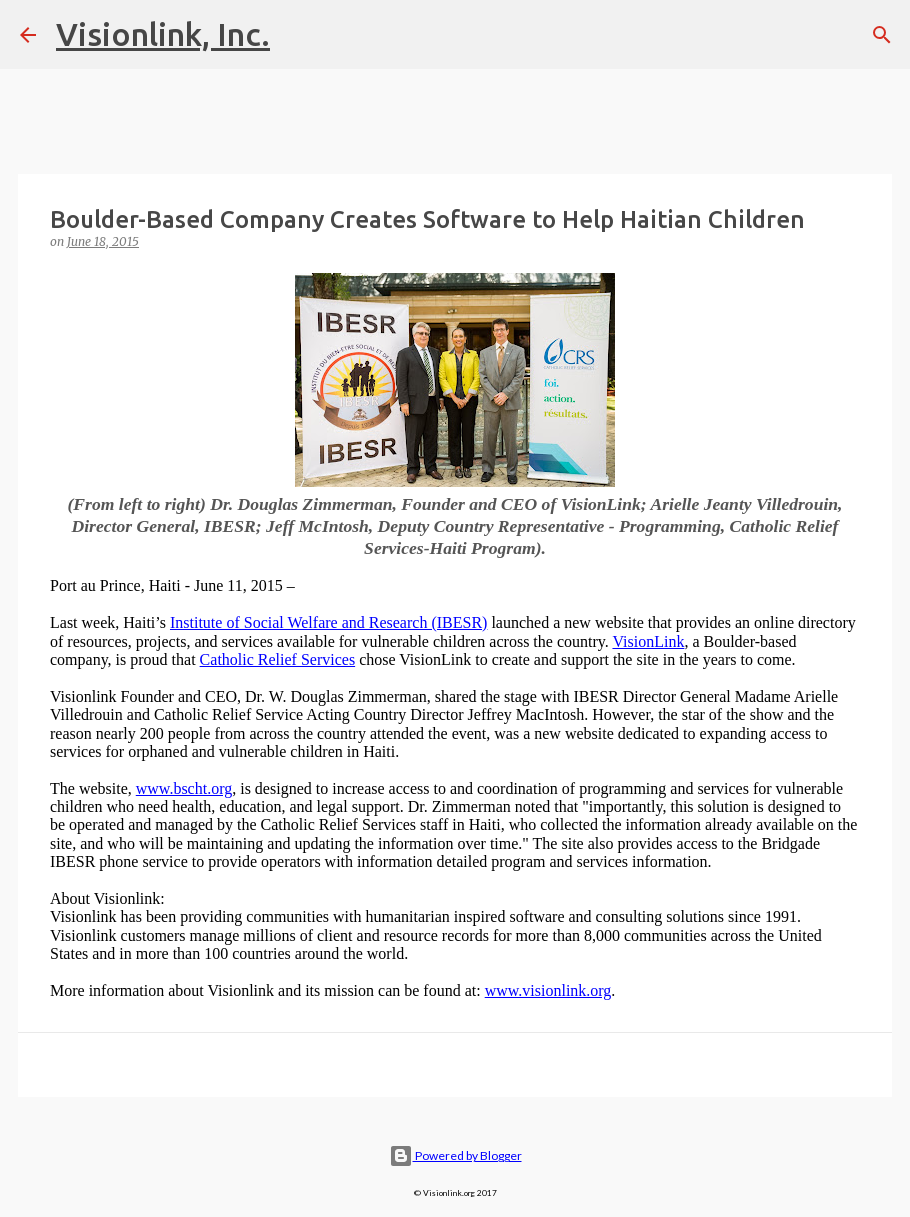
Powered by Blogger (455, 1155)
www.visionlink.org (548, 990)
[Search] (882, 35)
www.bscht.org (184, 788)
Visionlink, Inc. (163, 34)
